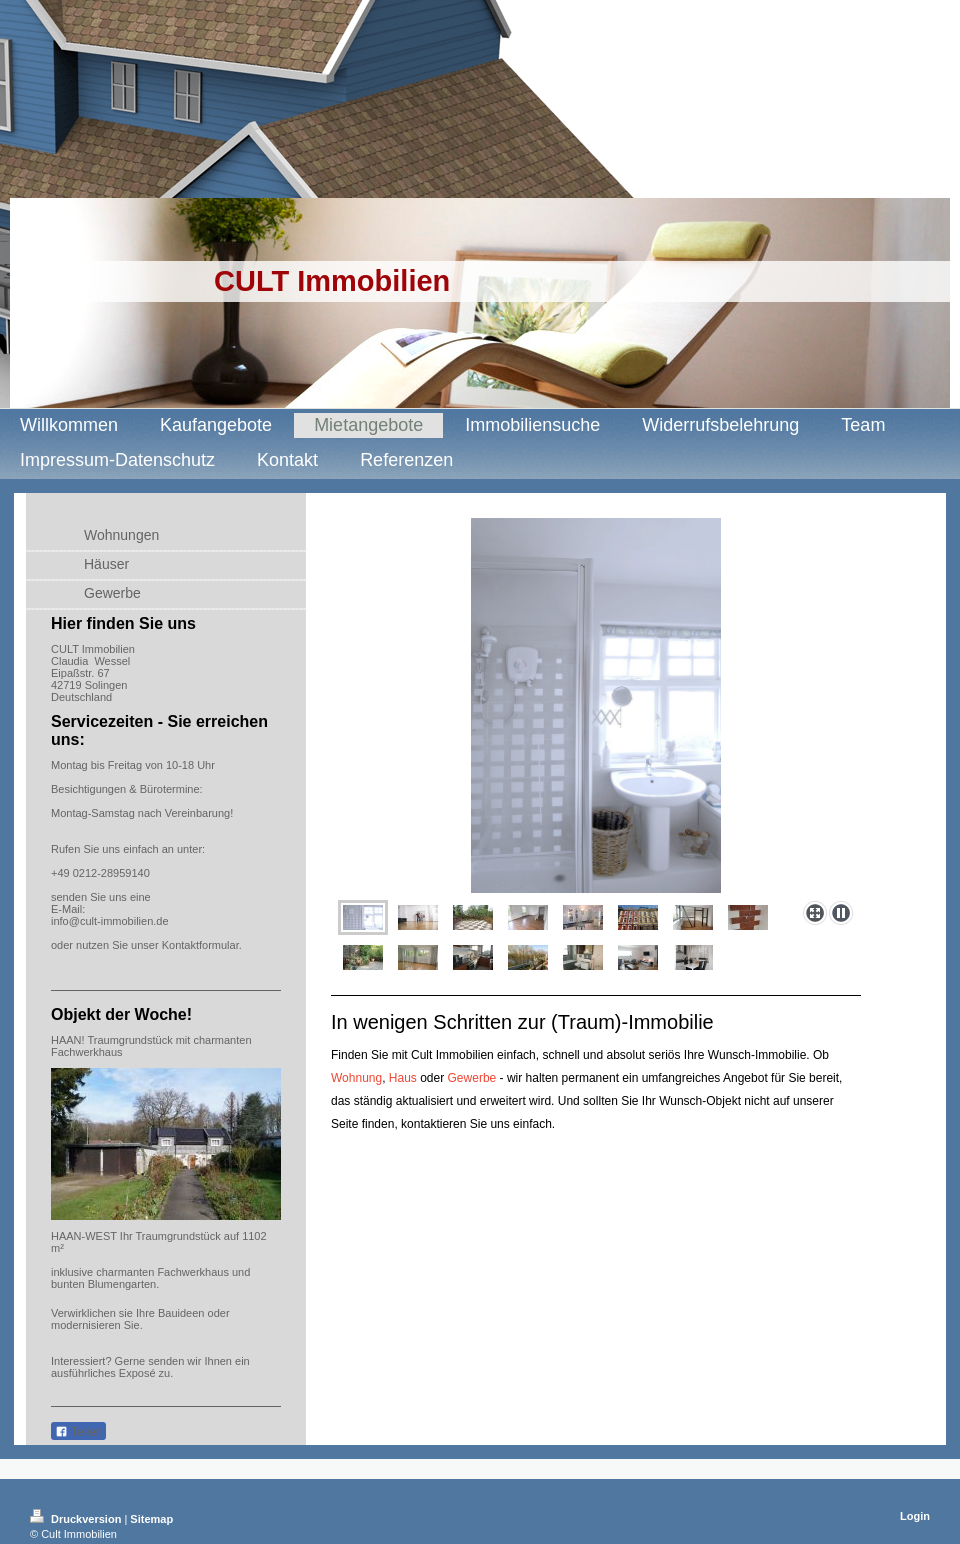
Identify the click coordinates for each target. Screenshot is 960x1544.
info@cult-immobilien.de (110, 921)
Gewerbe (472, 1078)
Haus (403, 1078)
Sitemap (151, 1519)
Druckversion (77, 1519)
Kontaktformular (200, 945)
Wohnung (356, 1078)
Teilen (78, 1432)
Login (915, 1516)
